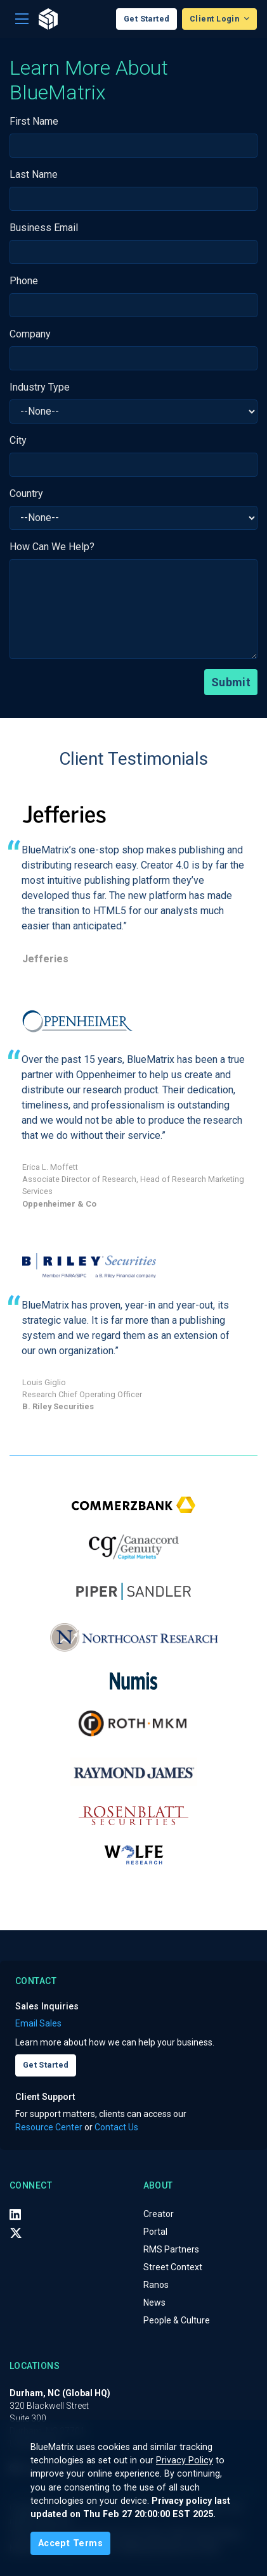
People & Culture (176, 2320)
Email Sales (38, 2023)
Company (30, 334)
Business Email (44, 228)
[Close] (70, 2543)
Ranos (156, 2285)
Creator (158, 2214)
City (18, 440)
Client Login (216, 18)
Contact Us (116, 2127)
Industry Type (40, 387)
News (154, 2302)
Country (26, 493)
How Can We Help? (52, 547)
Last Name (34, 174)
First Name (34, 121)
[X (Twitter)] (16, 2232)
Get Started (147, 18)
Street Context (172, 2267)
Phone (24, 281)
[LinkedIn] (15, 2214)
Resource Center (48, 2127)
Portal (155, 2232)
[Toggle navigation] (22, 19)
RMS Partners (171, 2249)
